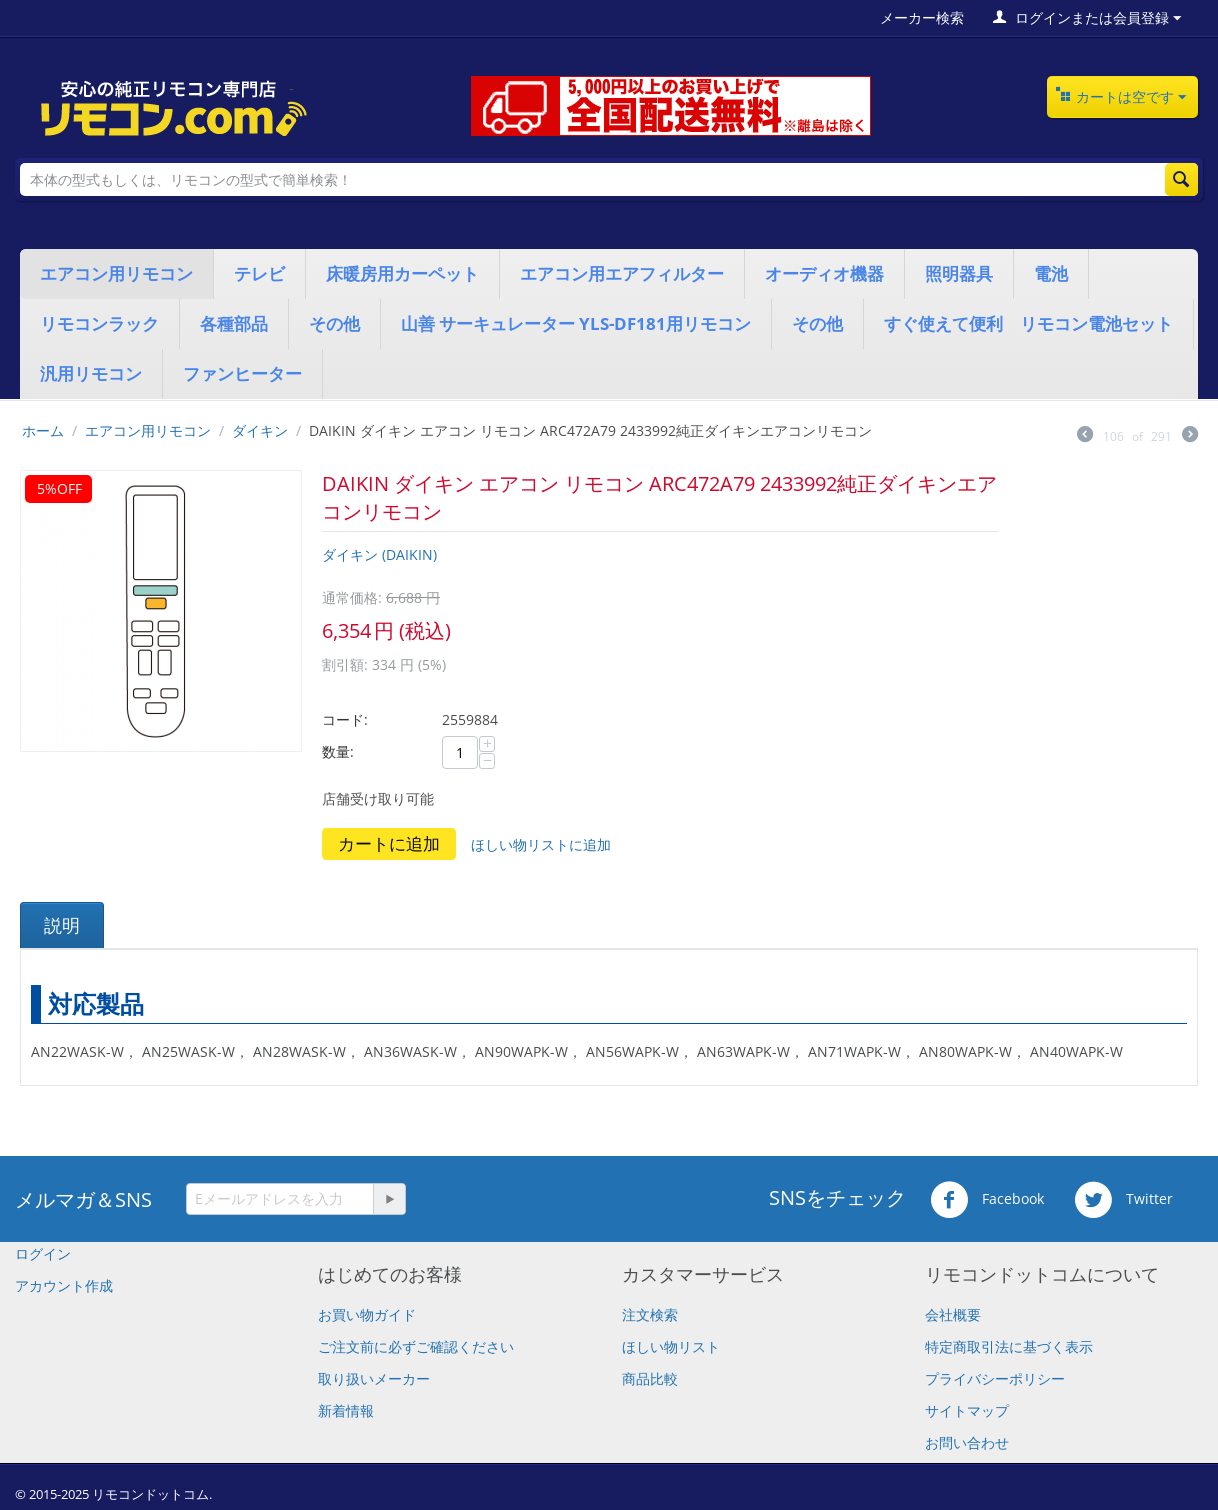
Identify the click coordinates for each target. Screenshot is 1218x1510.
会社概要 (953, 1314)
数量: (338, 751)
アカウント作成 (64, 1285)
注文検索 (650, 1314)
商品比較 (650, 1378)
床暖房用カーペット (402, 273)
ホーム (43, 430)
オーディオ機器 (824, 273)
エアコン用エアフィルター (622, 273)
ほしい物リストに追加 (541, 844)
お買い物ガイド (367, 1314)
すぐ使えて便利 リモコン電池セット (1028, 323)
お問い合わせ (967, 1442)
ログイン (43, 1253)
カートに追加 (389, 843)
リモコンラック (99, 323)
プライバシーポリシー (995, 1378)
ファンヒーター (242, 373)
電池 (1051, 273)
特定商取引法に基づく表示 (1009, 1346)
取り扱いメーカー (374, 1378)
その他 (334, 323)
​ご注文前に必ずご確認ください (416, 1346)
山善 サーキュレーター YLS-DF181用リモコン (576, 323)
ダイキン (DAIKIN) (379, 554)
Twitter (1123, 1200)
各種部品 (234, 323)
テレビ (259, 273)
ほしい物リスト (671, 1346)
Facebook (987, 1200)
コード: (345, 719)
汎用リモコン (91, 373)
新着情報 (346, 1410)
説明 (62, 925)
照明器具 (959, 273)
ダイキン (260, 430)
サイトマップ (967, 1410)
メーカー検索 (922, 17)
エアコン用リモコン (116, 273)
